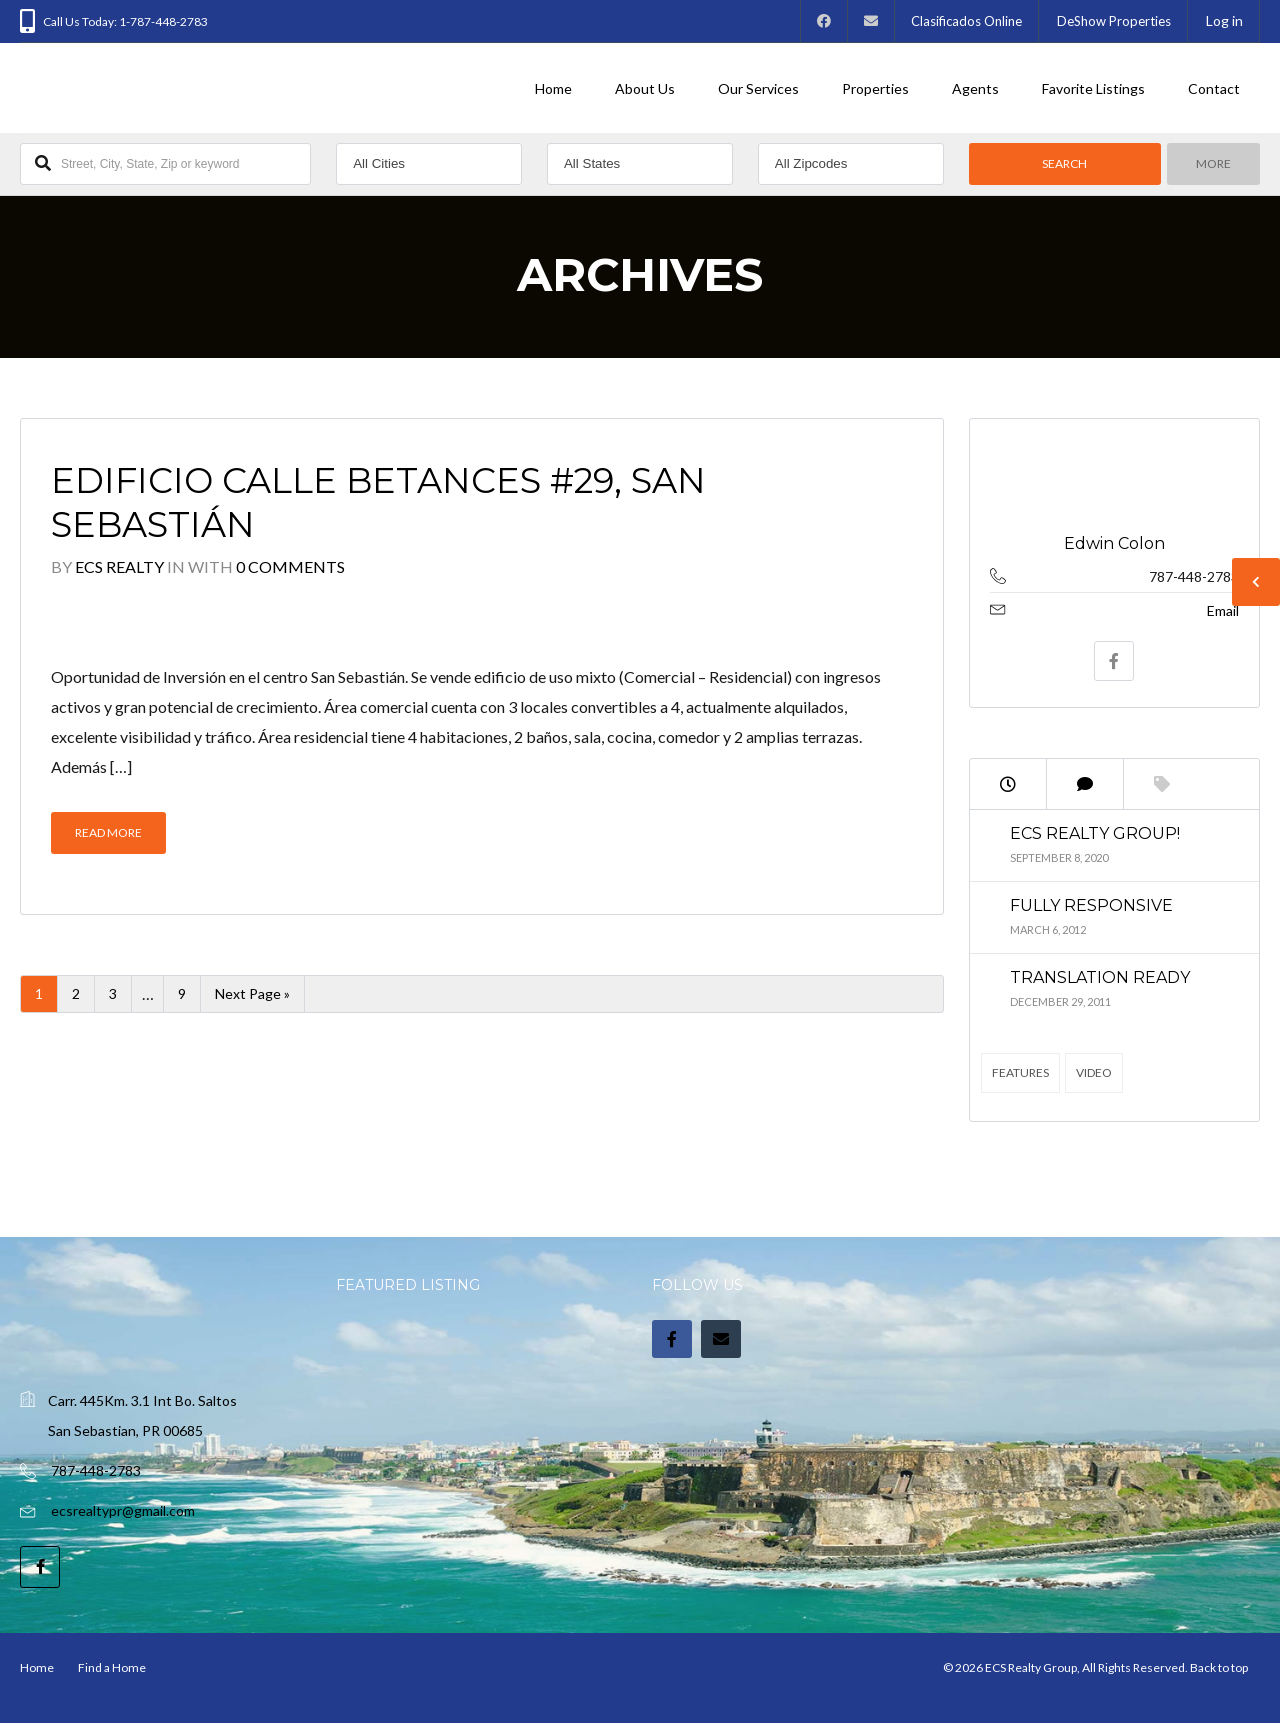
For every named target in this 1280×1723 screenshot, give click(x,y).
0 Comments (290, 566)
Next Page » (252, 993)
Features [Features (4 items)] (1020, 1072)
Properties (875, 88)
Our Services (758, 88)
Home (553, 88)
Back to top (1219, 1667)
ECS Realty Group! (1095, 833)
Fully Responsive (1091, 905)
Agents (975, 88)
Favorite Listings (1093, 88)
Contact (1214, 88)
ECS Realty (119, 566)
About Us (645, 88)
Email (1223, 610)
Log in (1224, 20)
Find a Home (112, 1667)
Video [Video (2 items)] (1094, 1072)
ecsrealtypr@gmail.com (123, 1510)
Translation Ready (1100, 977)
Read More (108, 832)
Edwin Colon (1114, 543)
